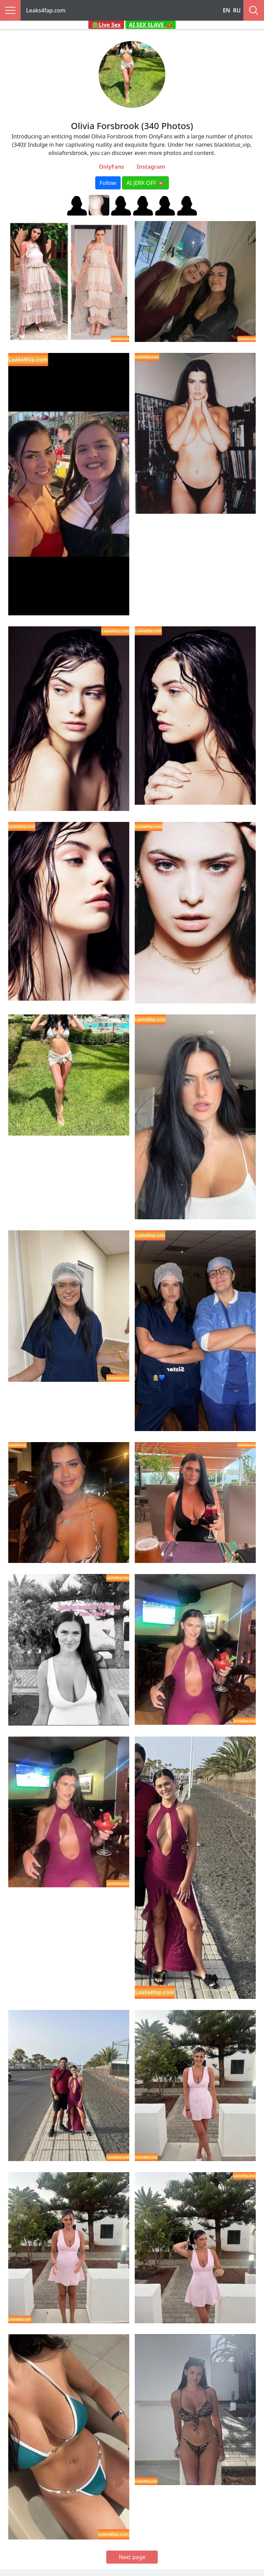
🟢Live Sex (106, 25)
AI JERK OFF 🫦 (145, 183)
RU (237, 10)
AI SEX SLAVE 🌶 (150, 25)
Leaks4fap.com (46, 10)
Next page (132, 2557)
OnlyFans (111, 166)
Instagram (150, 166)
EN (226, 10)
